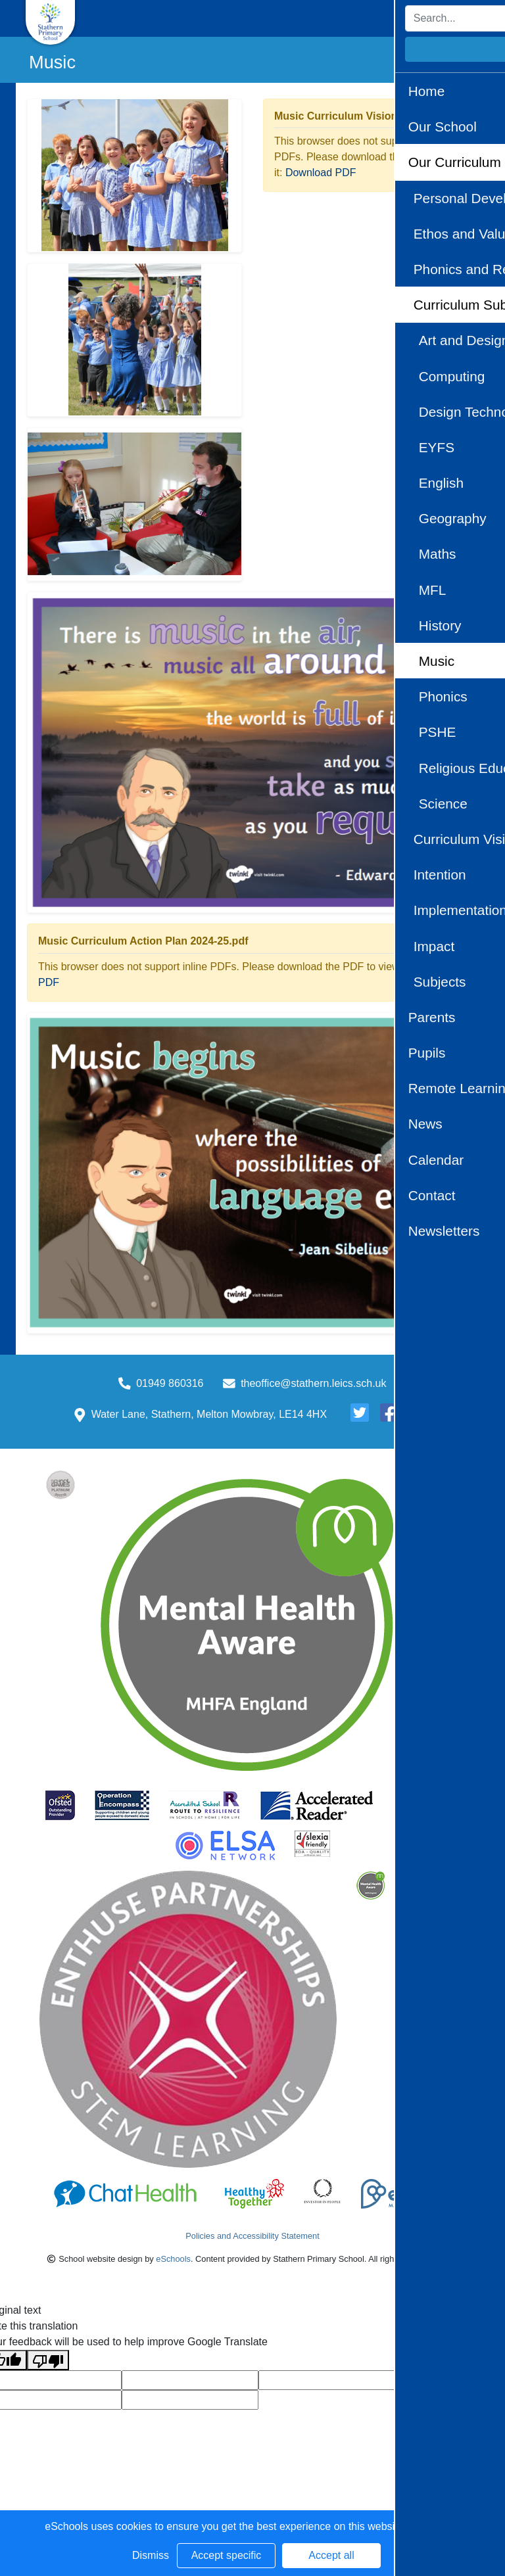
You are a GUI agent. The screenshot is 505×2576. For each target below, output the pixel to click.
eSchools (173, 2259)
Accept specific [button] (226, 2555)
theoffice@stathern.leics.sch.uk (313, 1383)
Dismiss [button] (150, 2555)
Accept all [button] (331, 2555)
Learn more (433, 2526)
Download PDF (320, 172)
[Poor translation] (48, 2360)
